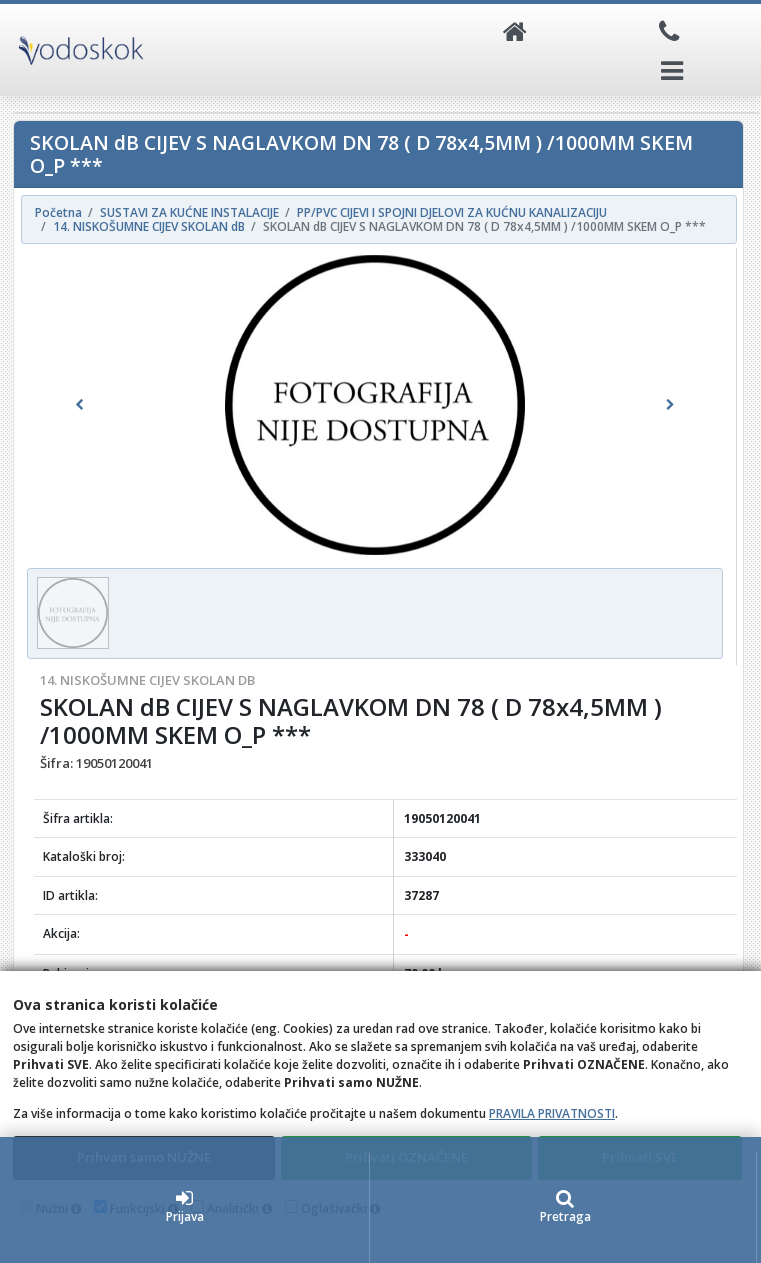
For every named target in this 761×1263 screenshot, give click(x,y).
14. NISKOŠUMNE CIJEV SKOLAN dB (147, 680)
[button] (79, 405)
